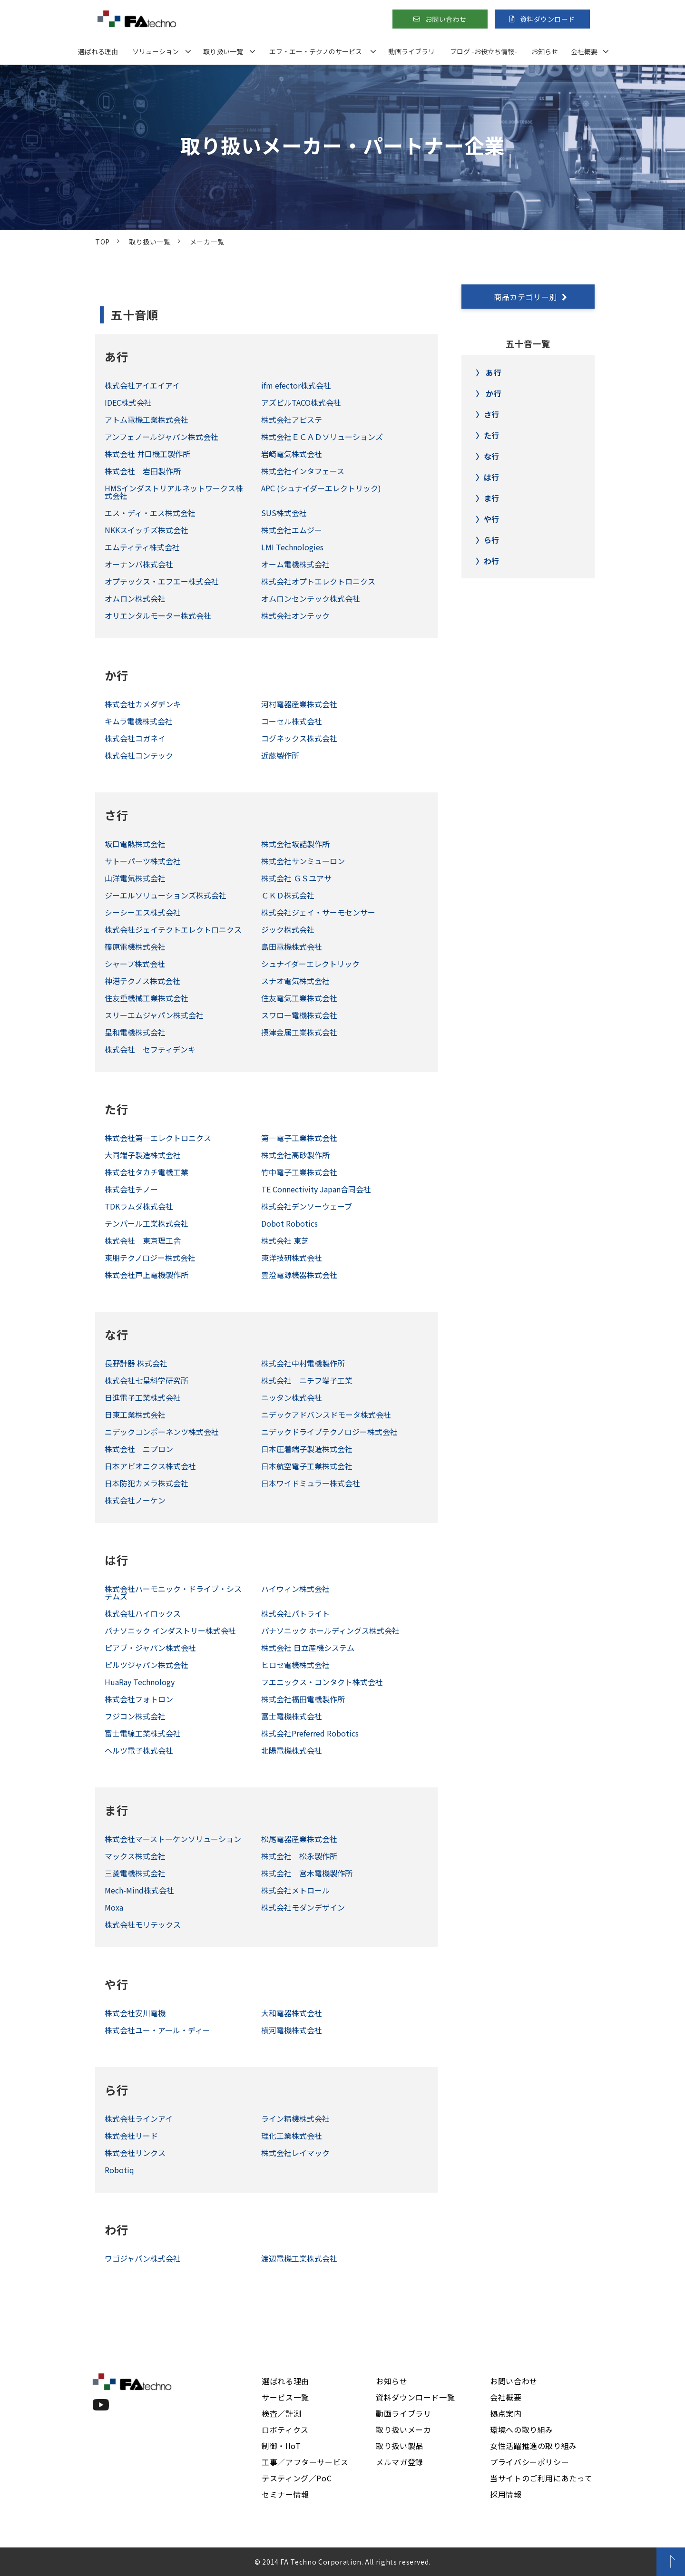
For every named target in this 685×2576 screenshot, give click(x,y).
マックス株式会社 (135, 1856)
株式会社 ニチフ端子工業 (306, 1380)
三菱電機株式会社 (135, 1873)
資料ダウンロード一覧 (415, 2397)
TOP (102, 241)
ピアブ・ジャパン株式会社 (150, 1647)
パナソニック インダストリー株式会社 (170, 1630)
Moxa (114, 1907)
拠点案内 (506, 2413)
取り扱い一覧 (223, 51)
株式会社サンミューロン (303, 861)
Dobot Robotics (289, 1223)
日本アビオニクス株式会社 (150, 1466)
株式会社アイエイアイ (142, 385)
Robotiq (119, 2170)
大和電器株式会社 (291, 2013)
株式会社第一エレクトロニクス (158, 1137)
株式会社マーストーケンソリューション (173, 1838)
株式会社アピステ (291, 419)
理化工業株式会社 (291, 2135)
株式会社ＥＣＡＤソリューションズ (322, 436)
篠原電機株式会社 (135, 946)
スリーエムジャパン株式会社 (154, 1015)
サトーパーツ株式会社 (143, 861)
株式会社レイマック (295, 2152)
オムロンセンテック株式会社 (310, 598)
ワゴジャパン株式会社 (143, 2258)
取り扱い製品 (399, 2445)
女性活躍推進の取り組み (533, 2445)
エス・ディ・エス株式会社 (150, 512)
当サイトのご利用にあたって (541, 2478)
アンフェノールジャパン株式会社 (161, 436)
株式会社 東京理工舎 (143, 1240)
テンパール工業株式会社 (146, 1223)
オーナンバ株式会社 (139, 564)
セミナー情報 (285, 2494)
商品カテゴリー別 (525, 296)
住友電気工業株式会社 (299, 998)
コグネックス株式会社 (299, 738)
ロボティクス (285, 2429)
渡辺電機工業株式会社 (299, 2258)
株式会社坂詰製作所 (295, 843)
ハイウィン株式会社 (295, 1588)
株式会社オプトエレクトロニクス (318, 581)
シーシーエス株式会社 (143, 912)
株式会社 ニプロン (139, 1448)
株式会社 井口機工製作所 (147, 453)
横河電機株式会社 (291, 2030)
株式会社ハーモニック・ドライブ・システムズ (173, 1592)
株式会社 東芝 (285, 1240)
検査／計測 (281, 2413)
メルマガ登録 (399, 2462)
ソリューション (155, 51)
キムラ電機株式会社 (139, 721)
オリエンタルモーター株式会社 (158, 615)
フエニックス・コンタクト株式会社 (322, 1682)
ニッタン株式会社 (291, 1397)
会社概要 (584, 51)
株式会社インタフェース (302, 471)
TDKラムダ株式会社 (139, 1206)
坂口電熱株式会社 (135, 843)
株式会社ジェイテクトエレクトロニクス (173, 929)
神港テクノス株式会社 (142, 980)
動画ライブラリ (411, 51)
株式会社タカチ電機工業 (146, 1172)
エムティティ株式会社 (142, 547)
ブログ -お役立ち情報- (483, 51)
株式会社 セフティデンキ (150, 1049)
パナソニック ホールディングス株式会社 (330, 1630)
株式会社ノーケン (135, 1500)
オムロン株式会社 (135, 598)
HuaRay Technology (140, 1682)
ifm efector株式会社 (296, 385)
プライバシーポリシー (529, 2462)
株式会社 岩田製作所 (143, 471)
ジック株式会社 (287, 929)
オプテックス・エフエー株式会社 (162, 581)
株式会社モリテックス (143, 1924)
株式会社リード (131, 2135)
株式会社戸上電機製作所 (146, 1274)
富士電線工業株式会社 (143, 1733)
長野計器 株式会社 (136, 1363)
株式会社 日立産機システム (307, 1647)
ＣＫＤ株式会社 (287, 895)
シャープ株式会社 (135, 963)
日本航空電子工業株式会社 (306, 1466)
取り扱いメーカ (403, 2429)
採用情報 (506, 2494)
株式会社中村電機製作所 (303, 1363)
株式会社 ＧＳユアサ (296, 878)
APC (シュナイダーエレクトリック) (321, 488)
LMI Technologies (292, 547)
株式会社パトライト (295, 1613)
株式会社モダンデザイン (303, 1907)
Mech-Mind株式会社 (139, 1890)
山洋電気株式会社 (135, 878)
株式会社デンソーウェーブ (306, 1206)
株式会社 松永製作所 (299, 1856)
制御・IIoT (281, 2445)
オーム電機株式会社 (295, 564)
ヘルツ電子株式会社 (139, 1750)
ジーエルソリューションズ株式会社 (165, 895)
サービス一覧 (285, 2397)
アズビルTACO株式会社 (301, 402)
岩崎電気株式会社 (291, 453)
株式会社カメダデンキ (143, 704)
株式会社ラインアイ (139, 2118)
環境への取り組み (521, 2429)
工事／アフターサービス (305, 2462)
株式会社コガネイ (135, 738)
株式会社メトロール (295, 1890)
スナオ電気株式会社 (295, 980)
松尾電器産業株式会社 (299, 1838)
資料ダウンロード (547, 19)
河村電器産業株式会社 (299, 704)
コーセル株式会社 (291, 721)
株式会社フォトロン (139, 1699)
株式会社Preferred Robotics (310, 1733)
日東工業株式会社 (135, 1414)
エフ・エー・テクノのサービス (315, 51)
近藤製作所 (280, 755)
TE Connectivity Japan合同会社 (316, 1189)
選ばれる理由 (98, 51)
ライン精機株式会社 (295, 2118)
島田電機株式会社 (291, 946)
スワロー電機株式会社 (299, 1015)
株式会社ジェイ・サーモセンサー (318, 912)
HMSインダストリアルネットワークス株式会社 (174, 491)
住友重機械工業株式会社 (146, 998)
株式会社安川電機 (135, 2013)
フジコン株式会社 (135, 1716)
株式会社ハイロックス (143, 1613)
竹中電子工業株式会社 (299, 1172)
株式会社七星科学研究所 (146, 1380)
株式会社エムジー (291, 530)
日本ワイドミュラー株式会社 (310, 1483)
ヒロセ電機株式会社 (295, 1664)
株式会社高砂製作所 (295, 1155)
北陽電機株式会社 (291, 1750)
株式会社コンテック (139, 755)
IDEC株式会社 (128, 402)
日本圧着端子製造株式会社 (306, 1448)
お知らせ (544, 51)
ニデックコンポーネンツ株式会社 (162, 1431)
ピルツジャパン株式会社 (146, 1664)
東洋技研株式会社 (291, 1257)
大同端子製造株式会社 (143, 1155)
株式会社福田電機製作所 (303, 1699)
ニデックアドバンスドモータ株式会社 (326, 1414)
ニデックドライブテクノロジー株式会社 (329, 1431)
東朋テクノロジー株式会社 (150, 1257)
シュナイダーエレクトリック (310, 963)
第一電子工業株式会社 (299, 1137)
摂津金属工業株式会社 (299, 1032)
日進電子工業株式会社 (143, 1397)
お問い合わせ (446, 19)
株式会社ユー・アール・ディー (157, 2030)
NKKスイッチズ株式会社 (146, 530)
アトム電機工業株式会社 (146, 419)
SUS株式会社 (284, 512)
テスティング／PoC (297, 2478)
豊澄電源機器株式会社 (299, 1274)
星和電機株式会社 (135, 1032)
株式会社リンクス (135, 2152)
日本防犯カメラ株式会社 (146, 1483)
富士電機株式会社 (291, 1716)
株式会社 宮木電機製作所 (306, 1873)
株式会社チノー (131, 1189)
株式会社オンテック (295, 615)
